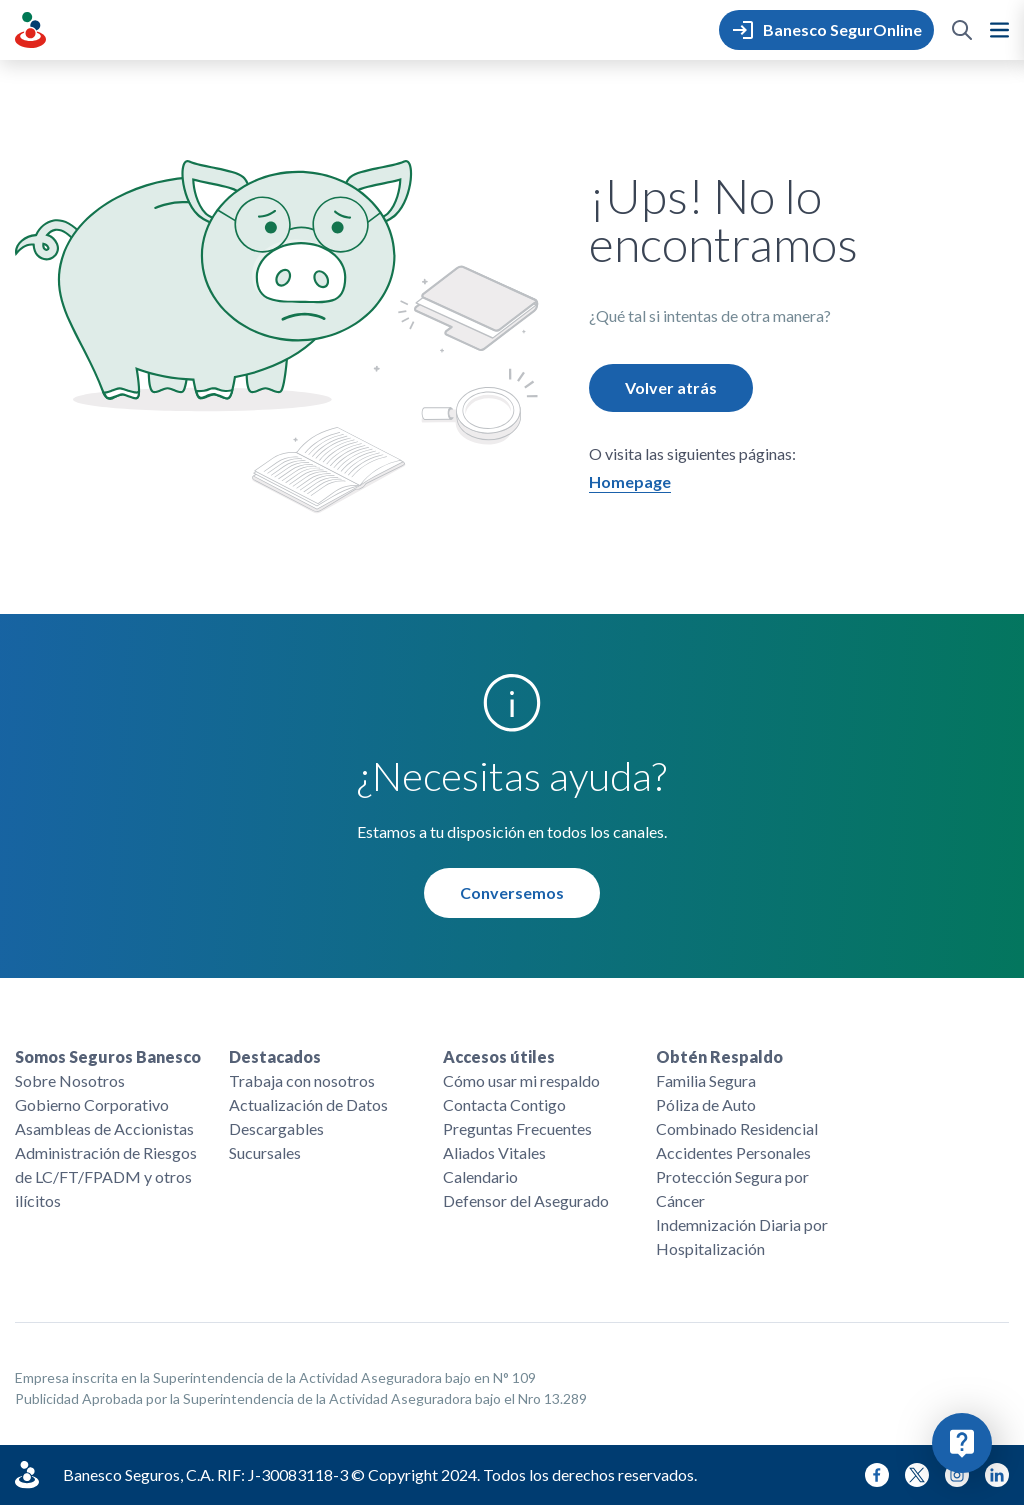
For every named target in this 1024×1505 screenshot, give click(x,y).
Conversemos (512, 892)
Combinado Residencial (737, 1128)
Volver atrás (671, 387)
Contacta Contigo (504, 1104)
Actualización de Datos (308, 1104)
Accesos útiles (499, 1056)
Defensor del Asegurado (526, 1200)
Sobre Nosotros (70, 1080)
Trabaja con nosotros (302, 1080)
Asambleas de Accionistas (104, 1128)
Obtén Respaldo (719, 1056)
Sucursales (265, 1152)
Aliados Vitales (494, 1152)
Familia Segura (706, 1080)
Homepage (630, 481)
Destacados (275, 1056)
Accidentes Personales (733, 1152)
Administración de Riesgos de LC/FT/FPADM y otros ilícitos (106, 1176)
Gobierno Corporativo (92, 1104)
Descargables (276, 1128)
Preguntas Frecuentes (517, 1128)
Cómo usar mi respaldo (521, 1080)
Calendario (480, 1176)
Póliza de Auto (706, 1104)
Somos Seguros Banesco (108, 1056)
